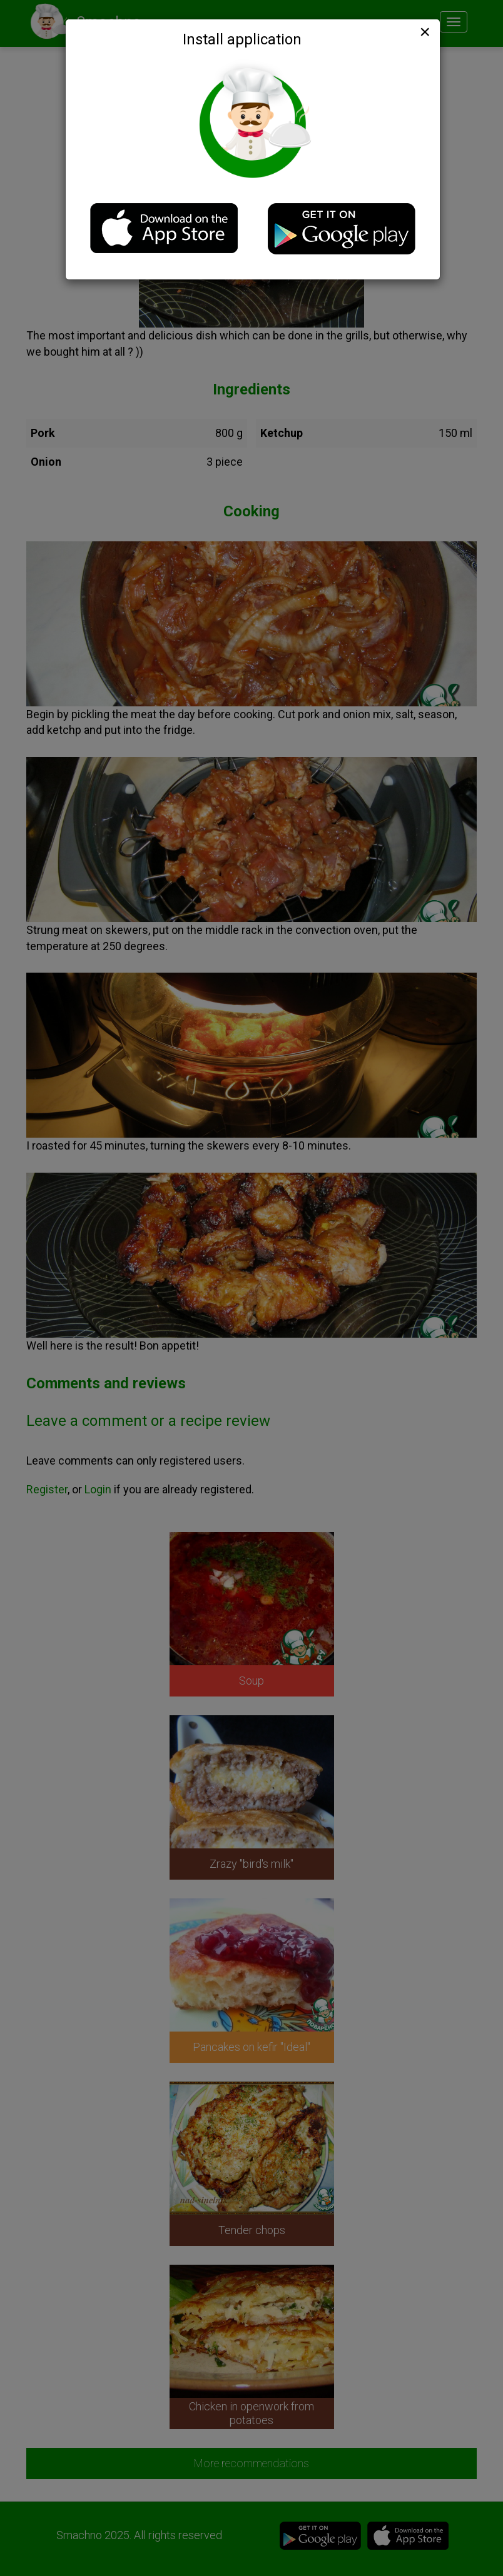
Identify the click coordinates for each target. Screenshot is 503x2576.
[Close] (423, 32)
